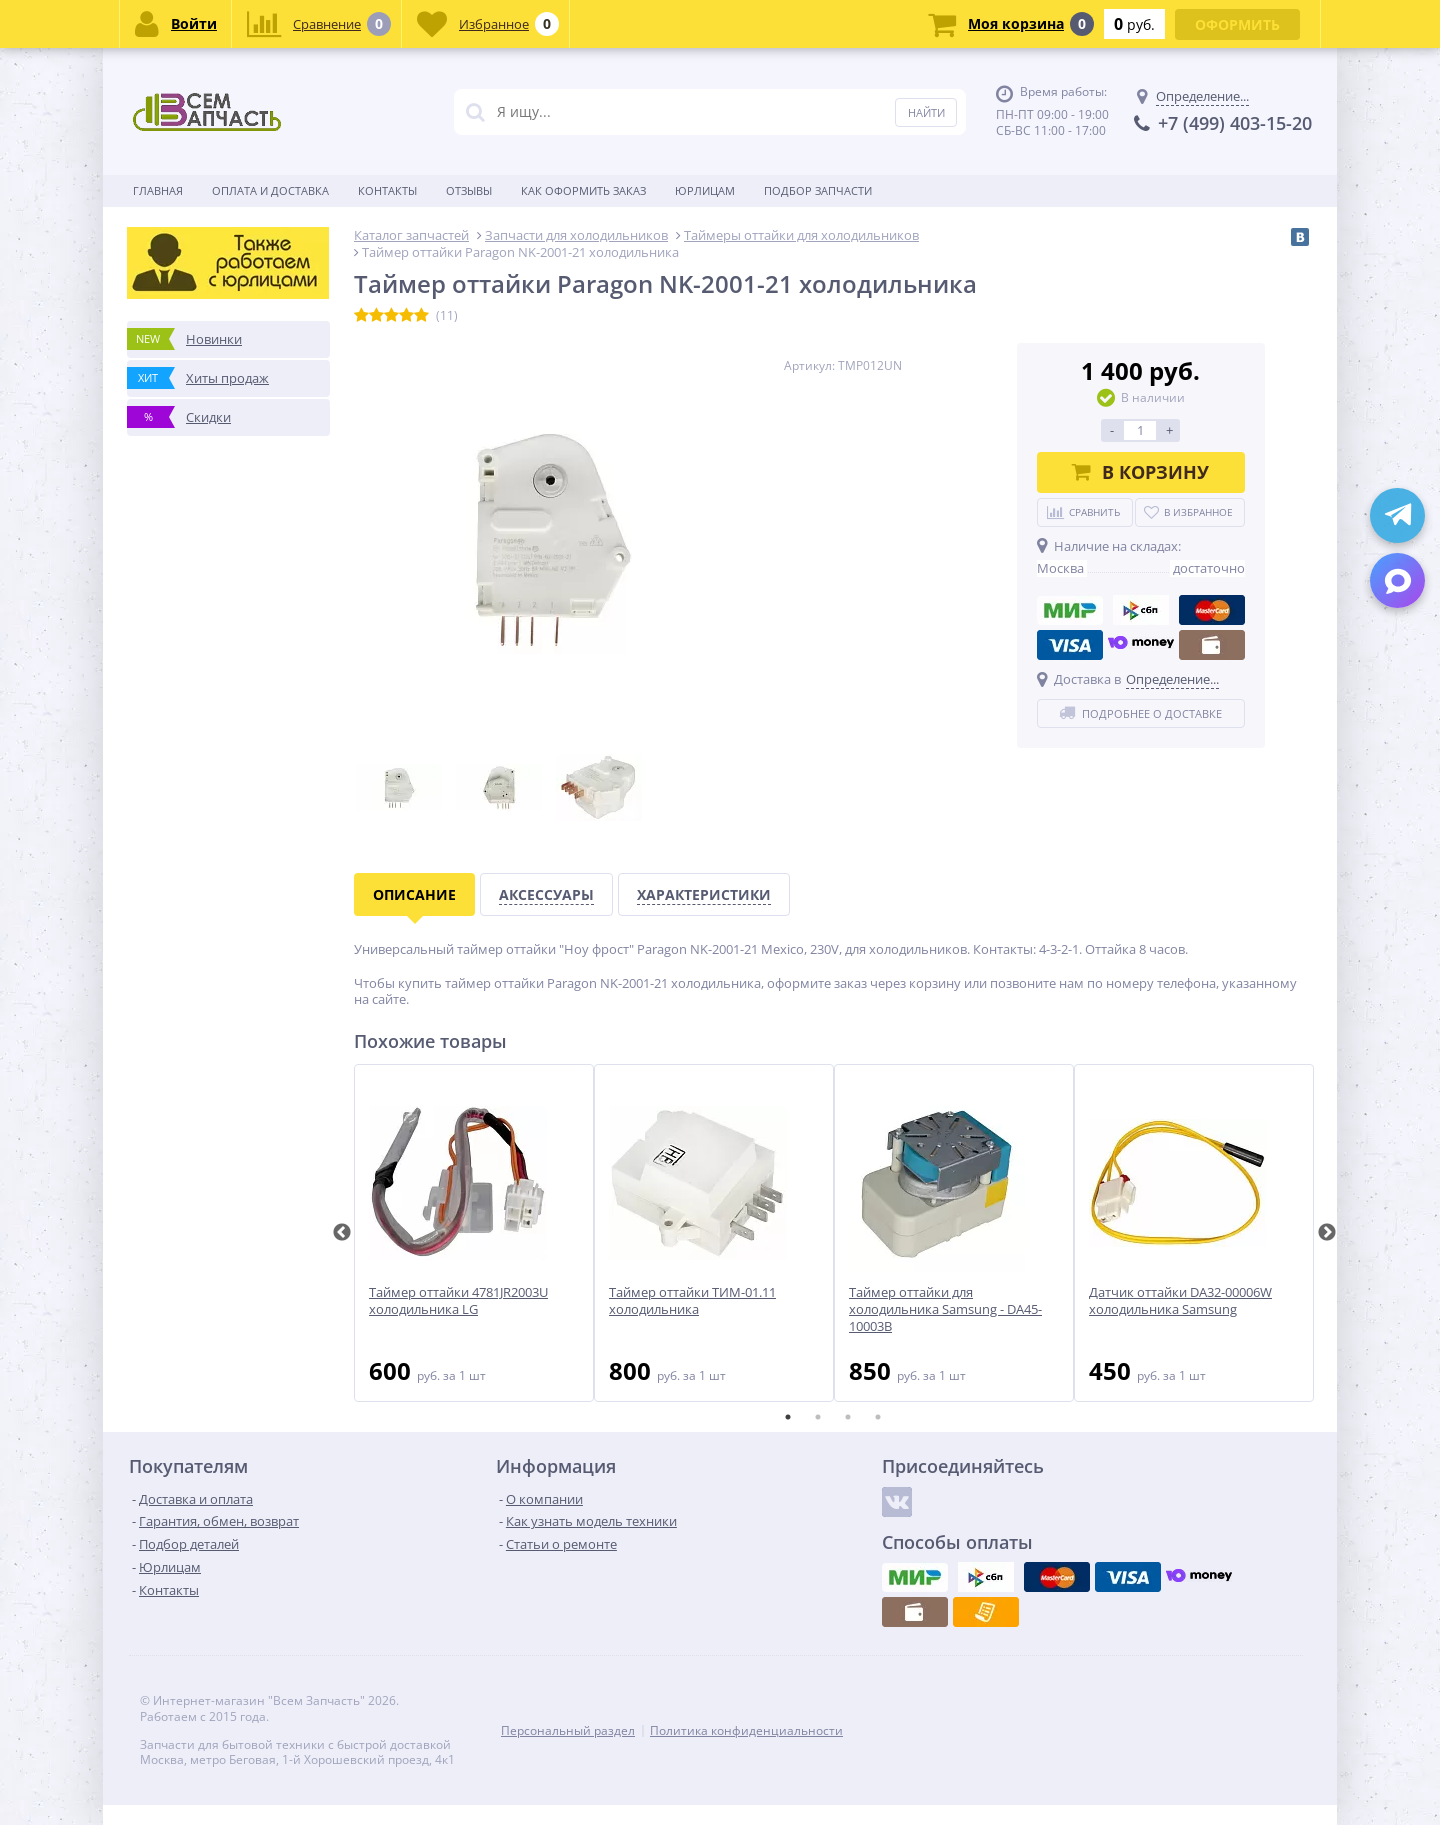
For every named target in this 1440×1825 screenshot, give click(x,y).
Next (1327, 1233)
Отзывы (469, 190)
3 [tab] (848, 1417)
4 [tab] (878, 1417)
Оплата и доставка (270, 190)
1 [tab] (788, 1417)
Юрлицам (705, 190)
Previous (342, 1233)
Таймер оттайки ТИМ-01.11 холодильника (692, 1301)
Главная (158, 190)
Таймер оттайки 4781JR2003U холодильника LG (458, 1301)
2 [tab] (818, 1417)
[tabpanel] (474, 1233)
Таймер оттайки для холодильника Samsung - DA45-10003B (945, 1309)
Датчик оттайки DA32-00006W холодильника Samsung (1180, 1301)
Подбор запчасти (818, 190)
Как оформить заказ (583, 190)
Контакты (387, 190)
